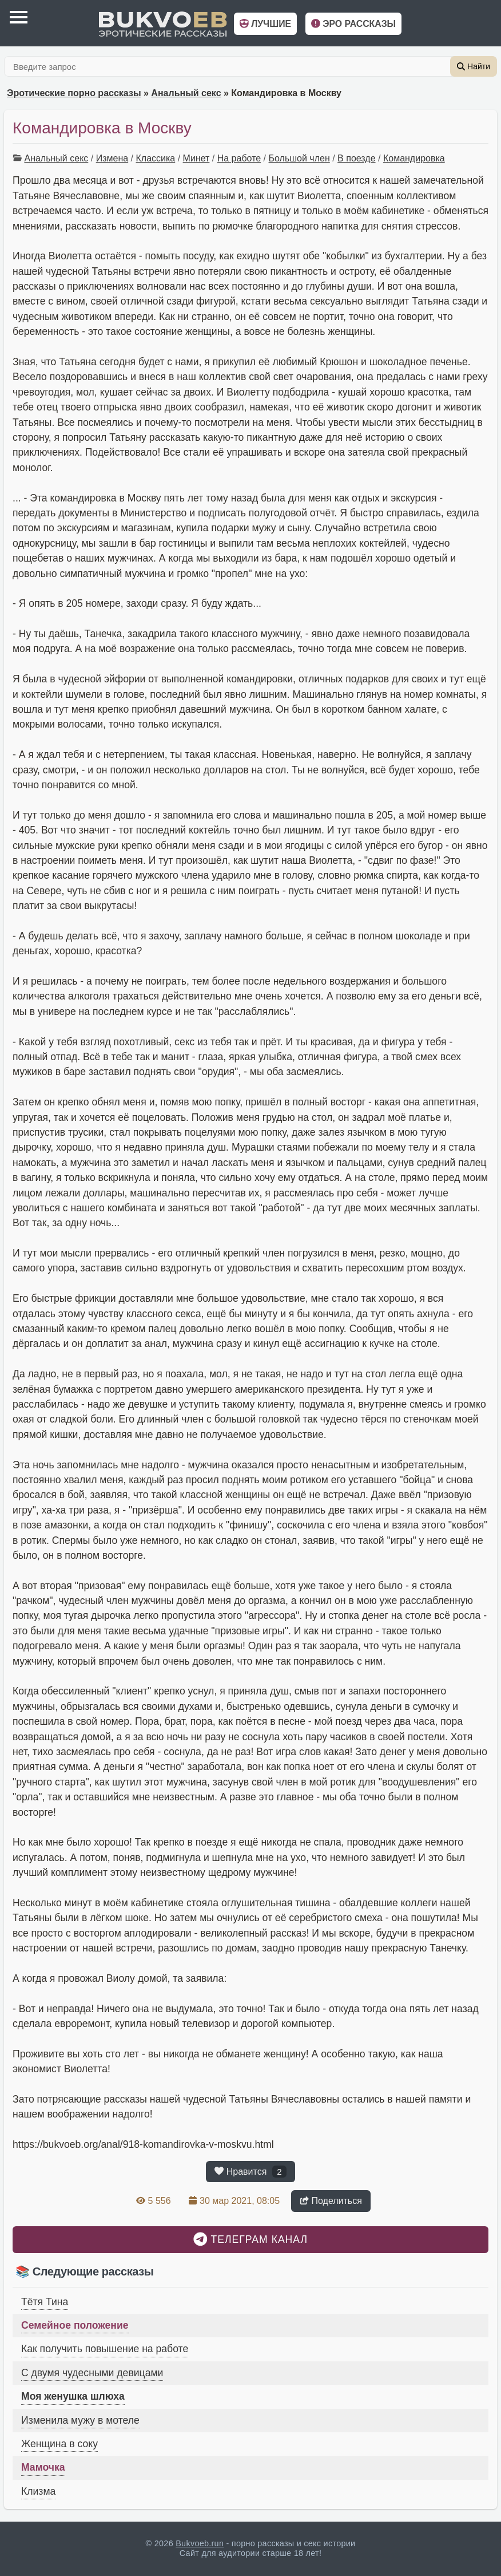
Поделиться (331, 2201)
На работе (239, 158)
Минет (196, 158)
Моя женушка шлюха (73, 2396)
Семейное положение (75, 2325)
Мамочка (43, 2467)
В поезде (356, 158)
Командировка (414, 158)
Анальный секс (186, 93)
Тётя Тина (44, 2302)
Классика (155, 158)
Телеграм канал (250, 2239)
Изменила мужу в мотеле (80, 2420)
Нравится (250, 2171)
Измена (112, 158)
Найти (473, 66)
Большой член (299, 158)
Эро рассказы (353, 24)
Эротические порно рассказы (74, 93)
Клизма (38, 2491)
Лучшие (265, 24)
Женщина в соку (59, 2443)
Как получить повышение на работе (104, 2348)
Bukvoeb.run (200, 2543)
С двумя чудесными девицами (92, 2373)
